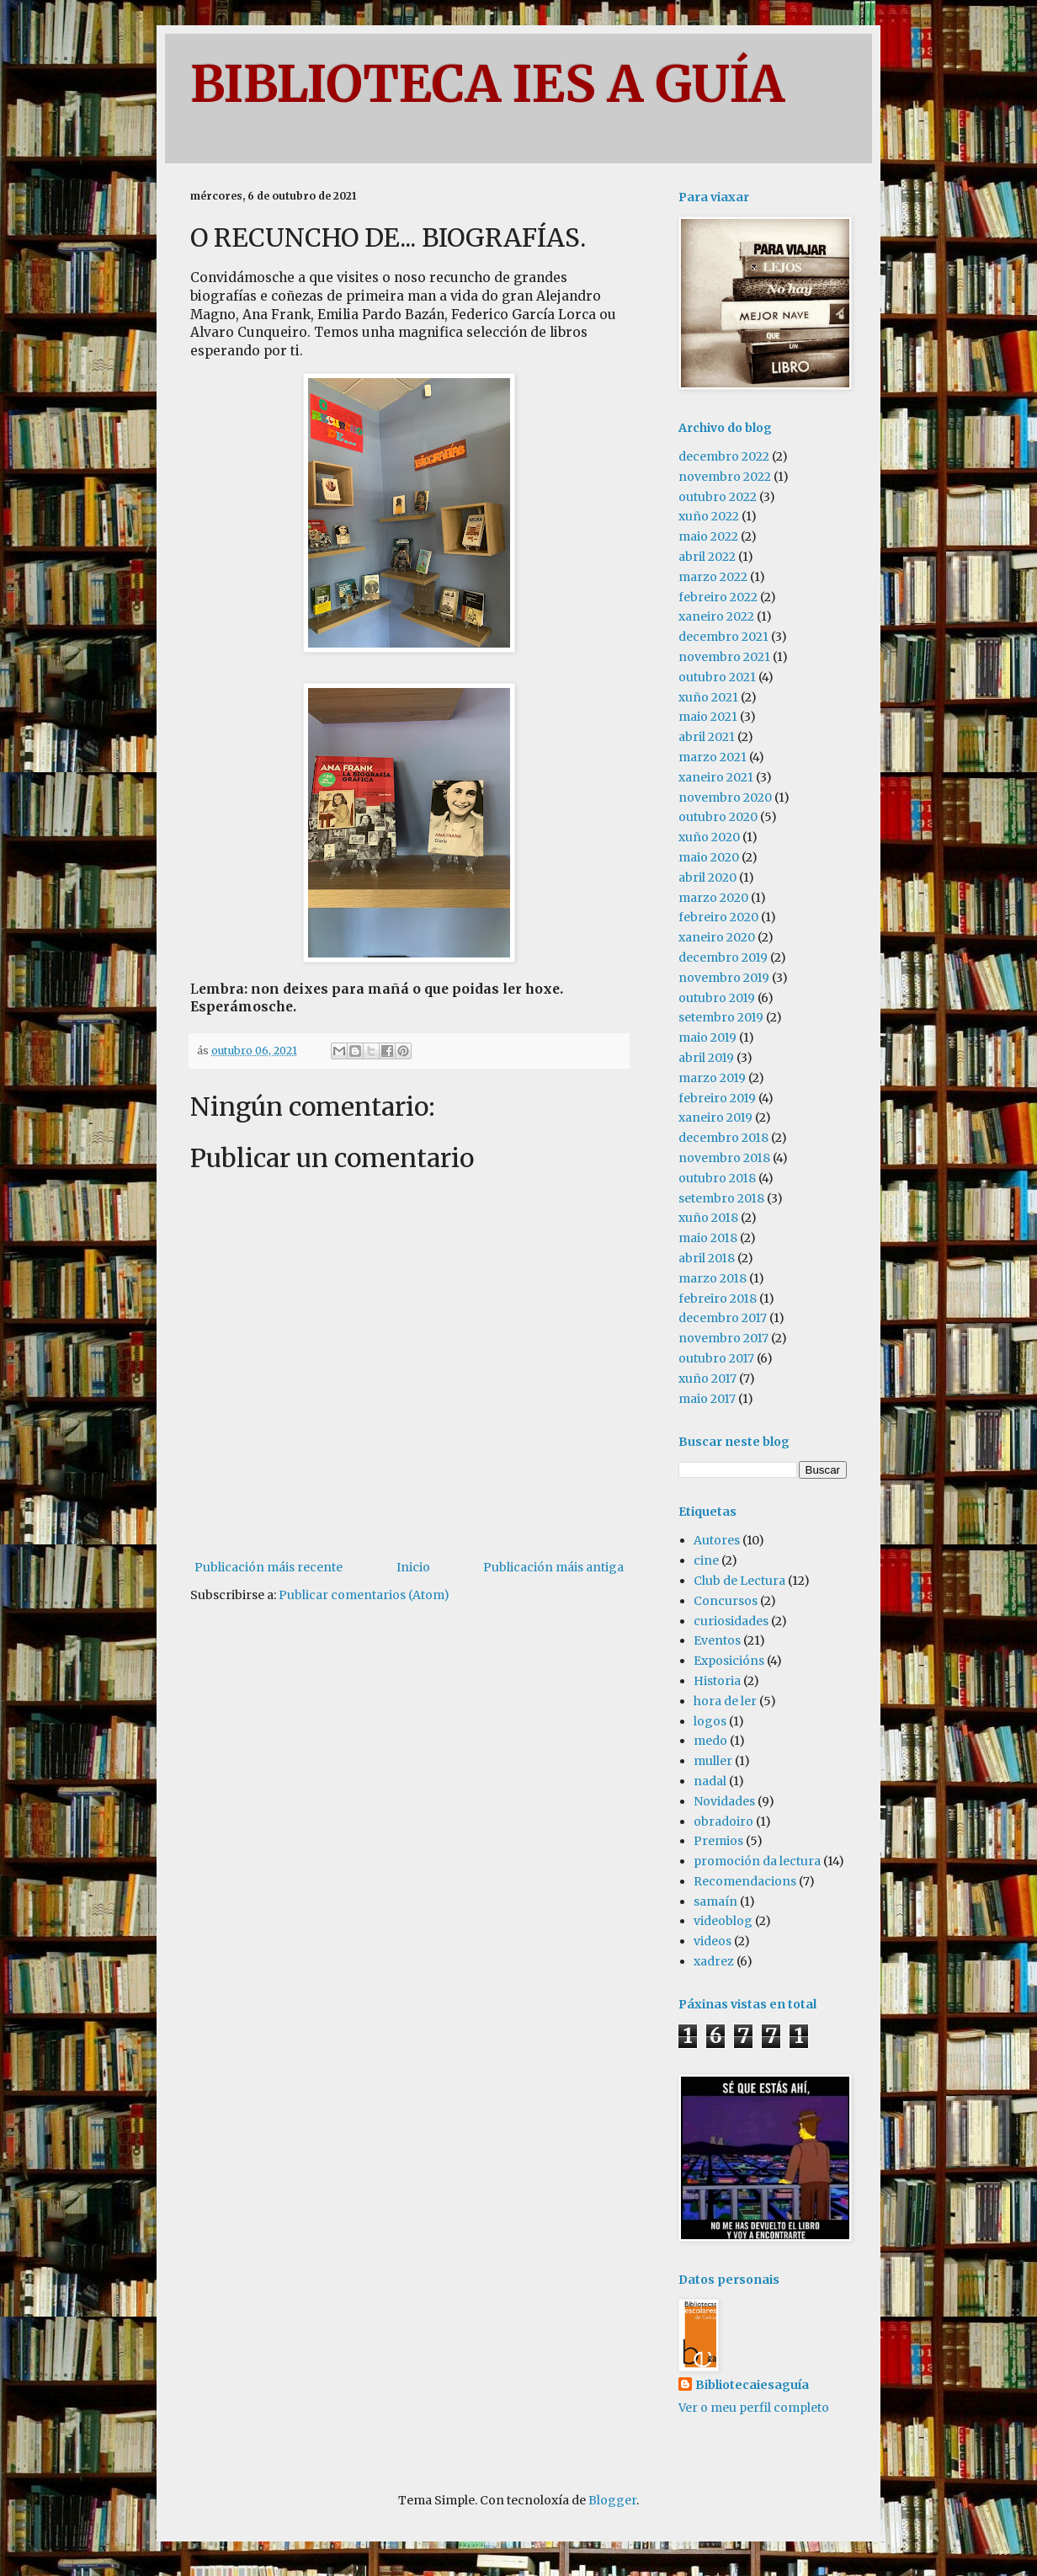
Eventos (717, 1640)
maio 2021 (707, 716)
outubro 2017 (716, 1358)
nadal (710, 1781)
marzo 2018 (712, 1278)
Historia (717, 1680)
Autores (717, 1540)
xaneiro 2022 (716, 616)
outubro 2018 (717, 1178)
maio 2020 (708, 857)
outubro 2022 (717, 496)
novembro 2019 (723, 977)
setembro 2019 (720, 1017)
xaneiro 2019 (715, 1117)
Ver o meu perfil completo (753, 2407)
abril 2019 (706, 1057)
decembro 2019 (723, 957)
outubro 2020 (718, 816)
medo (710, 1740)
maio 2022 (708, 536)
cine (706, 1560)
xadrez (714, 1961)
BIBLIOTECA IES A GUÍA (487, 83)
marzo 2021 (712, 757)
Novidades (724, 1801)
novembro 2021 (724, 656)
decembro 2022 (723, 456)
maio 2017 (707, 1398)
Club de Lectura (739, 1580)
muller (713, 1760)
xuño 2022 (708, 516)
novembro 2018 (724, 1157)
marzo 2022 (712, 576)
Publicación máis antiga (553, 1567)
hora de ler (725, 1701)
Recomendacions (745, 1881)
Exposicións (729, 1660)
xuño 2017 (707, 1378)
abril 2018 (706, 1258)
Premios (718, 1840)
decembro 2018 (723, 1137)
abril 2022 (707, 556)
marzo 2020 (713, 897)
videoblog (723, 1920)
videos (712, 1941)
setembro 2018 (721, 1198)
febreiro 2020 (718, 917)
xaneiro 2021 (715, 777)
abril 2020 (707, 877)
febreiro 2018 (717, 1298)
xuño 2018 (708, 1217)
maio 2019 (707, 1037)
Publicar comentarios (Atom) (364, 1595)
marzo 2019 (712, 1077)
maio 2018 (707, 1237)
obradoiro (723, 1821)
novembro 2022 (724, 476)
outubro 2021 (717, 677)
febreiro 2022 (718, 597)
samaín (715, 1901)
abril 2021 (706, 736)
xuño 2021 (708, 697)
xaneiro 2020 (716, 937)
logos (710, 1721)
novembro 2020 (725, 797)
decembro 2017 (722, 1317)
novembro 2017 (723, 1338)
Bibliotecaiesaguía (752, 2384)
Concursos (726, 1600)
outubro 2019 (716, 997)
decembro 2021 (723, 636)
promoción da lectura (757, 1861)
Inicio (413, 1567)
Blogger (612, 2500)
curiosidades (731, 1621)
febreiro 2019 (717, 1098)
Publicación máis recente (268, 1567)
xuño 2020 (709, 837)
